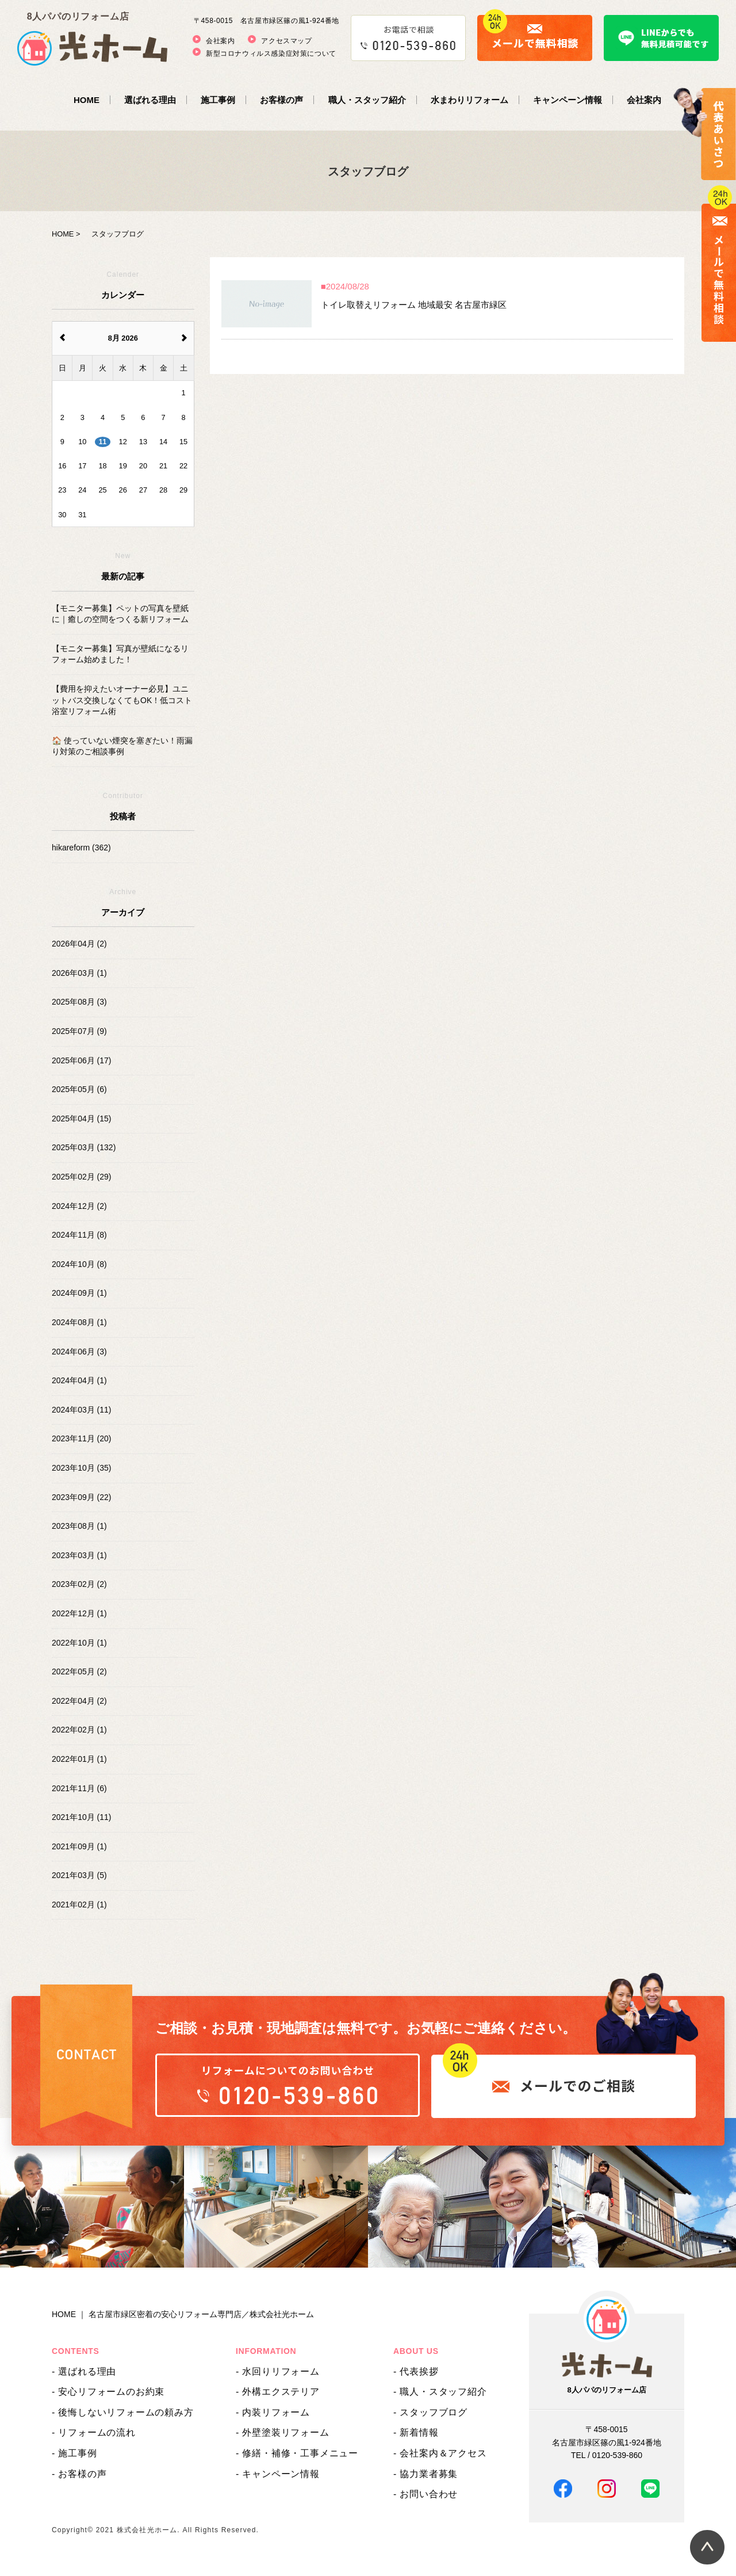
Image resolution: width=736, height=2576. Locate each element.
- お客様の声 (79, 2474)
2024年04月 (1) (79, 1380)
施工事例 (218, 100)
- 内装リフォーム (273, 2412)
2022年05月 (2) (79, 1671)
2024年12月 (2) (79, 1206)
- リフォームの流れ (94, 2432)
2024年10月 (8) (79, 1264)
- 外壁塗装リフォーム (282, 2432)
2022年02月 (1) (79, 1729)
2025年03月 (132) (84, 1147)
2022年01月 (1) (79, 1759)
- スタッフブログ (430, 2412)
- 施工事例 (74, 2453)
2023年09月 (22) (82, 1497)
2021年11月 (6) (79, 1788)
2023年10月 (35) (82, 1467)
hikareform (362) (81, 847)
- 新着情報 (416, 2432)
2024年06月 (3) (79, 1351)
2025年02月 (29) (82, 1176)
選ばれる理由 (150, 100)
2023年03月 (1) (79, 1555)
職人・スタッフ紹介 (367, 100)
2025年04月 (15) (82, 1118)
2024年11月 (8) (79, 1234)
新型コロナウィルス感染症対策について (271, 53)
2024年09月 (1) (79, 1292)
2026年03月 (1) (79, 973)
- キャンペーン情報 (278, 2474)
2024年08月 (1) (79, 1322)
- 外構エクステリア (278, 2391)
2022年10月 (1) (79, 1642)
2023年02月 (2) (79, 1584)
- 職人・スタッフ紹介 (440, 2391)
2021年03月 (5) (79, 1875)
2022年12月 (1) (79, 1613)
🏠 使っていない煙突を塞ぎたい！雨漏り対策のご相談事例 (122, 746)
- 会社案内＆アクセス (440, 2453)
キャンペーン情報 (567, 100)
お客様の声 (281, 100)
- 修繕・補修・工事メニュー (297, 2453)
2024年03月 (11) (82, 1409)
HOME (86, 100)
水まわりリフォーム (469, 100)
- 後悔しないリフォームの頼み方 (123, 2412)
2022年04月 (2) (79, 1700)
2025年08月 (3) (79, 1001)
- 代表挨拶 (416, 2371)
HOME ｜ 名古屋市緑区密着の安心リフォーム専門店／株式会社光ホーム (183, 2314)
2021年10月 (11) (82, 1817)
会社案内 (220, 41)
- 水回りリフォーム (278, 2371)
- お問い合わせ (425, 2494)
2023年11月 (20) (82, 1438)
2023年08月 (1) (79, 1526)
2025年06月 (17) (82, 1060)
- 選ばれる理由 (84, 2371)
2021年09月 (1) (79, 1846)
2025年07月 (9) (79, 1031)
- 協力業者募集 (425, 2474)
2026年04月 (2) (79, 943)
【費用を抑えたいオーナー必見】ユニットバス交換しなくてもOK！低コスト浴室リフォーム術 (122, 700)
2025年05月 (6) (79, 1089)
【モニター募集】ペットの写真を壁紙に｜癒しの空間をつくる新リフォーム (120, 614)
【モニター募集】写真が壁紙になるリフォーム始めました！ (120, 654)
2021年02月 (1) (79, 1904)
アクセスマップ (286, 41)
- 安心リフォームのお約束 (108, 2391)
